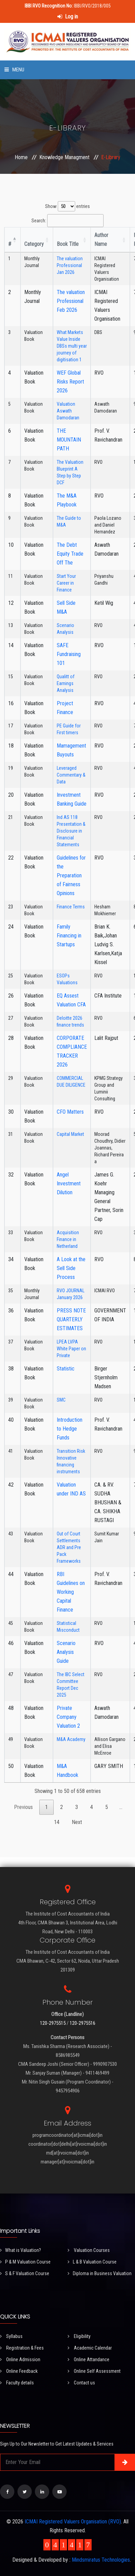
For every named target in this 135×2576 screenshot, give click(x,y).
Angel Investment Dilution (69, 1183)
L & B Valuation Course (92, 2262)
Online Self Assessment (94, 2371)
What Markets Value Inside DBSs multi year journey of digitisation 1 (72, 346)
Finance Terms (71, 906)
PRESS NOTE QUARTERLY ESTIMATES (71, 1319)
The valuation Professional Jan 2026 (70, 265)
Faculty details (17, 2382)
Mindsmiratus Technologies (101, 2560)
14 (56, 1822)
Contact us (81, 2382)
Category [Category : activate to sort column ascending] (34, 244)
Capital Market (70, 1134)
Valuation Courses (89, 2250)
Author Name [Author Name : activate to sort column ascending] (101, 239)
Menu (14, 70)
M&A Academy (71, 1739)
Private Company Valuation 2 (68, 1717)
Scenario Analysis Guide (66, 1652)
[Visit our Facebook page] (7, 2491)
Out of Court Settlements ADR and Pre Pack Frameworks (69, 1547)
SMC (61, 1400)
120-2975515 (53, 2023)
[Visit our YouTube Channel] (59, 2491)
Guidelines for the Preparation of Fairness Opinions (71, 875)
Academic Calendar (90, 2348)
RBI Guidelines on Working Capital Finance (71, 1592)
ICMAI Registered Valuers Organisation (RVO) (73, 2521)
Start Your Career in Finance (66, 583)
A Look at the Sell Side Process (71, 1268)
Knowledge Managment (64, 157)
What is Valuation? (20, 2250)
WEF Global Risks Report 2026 (70, 382)
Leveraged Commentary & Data (71, 774)
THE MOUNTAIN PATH (69, 440)
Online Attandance (88, 2359)
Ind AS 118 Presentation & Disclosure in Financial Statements (71, 830)
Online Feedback (19, 2371)
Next (77, 1822)
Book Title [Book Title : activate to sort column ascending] (68, 244)
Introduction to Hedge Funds (69, 1429)
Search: (67, 220)
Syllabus (11, 2336)
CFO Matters (70, 1112)
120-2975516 (82, 2023)
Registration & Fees (22, 2348)
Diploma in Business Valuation (100, 2273)
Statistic (66, 1368)
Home (21, 157)
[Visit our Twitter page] (24, 2491)
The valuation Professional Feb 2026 (71, 301)
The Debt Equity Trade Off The (70, 554)
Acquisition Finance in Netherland (68, 1239)
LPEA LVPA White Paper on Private (71, 1348)
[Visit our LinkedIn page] (42, 2491)
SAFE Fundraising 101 (69, 654)
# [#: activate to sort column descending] (9, 244)
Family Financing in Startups (69, 935)
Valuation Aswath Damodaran (68, 410)
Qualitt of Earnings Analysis (66, 683)
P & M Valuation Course (25, 2262)
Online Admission (20, 2359)
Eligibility (79, 2336)
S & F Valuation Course (24, 2273)
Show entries (67, 206)
